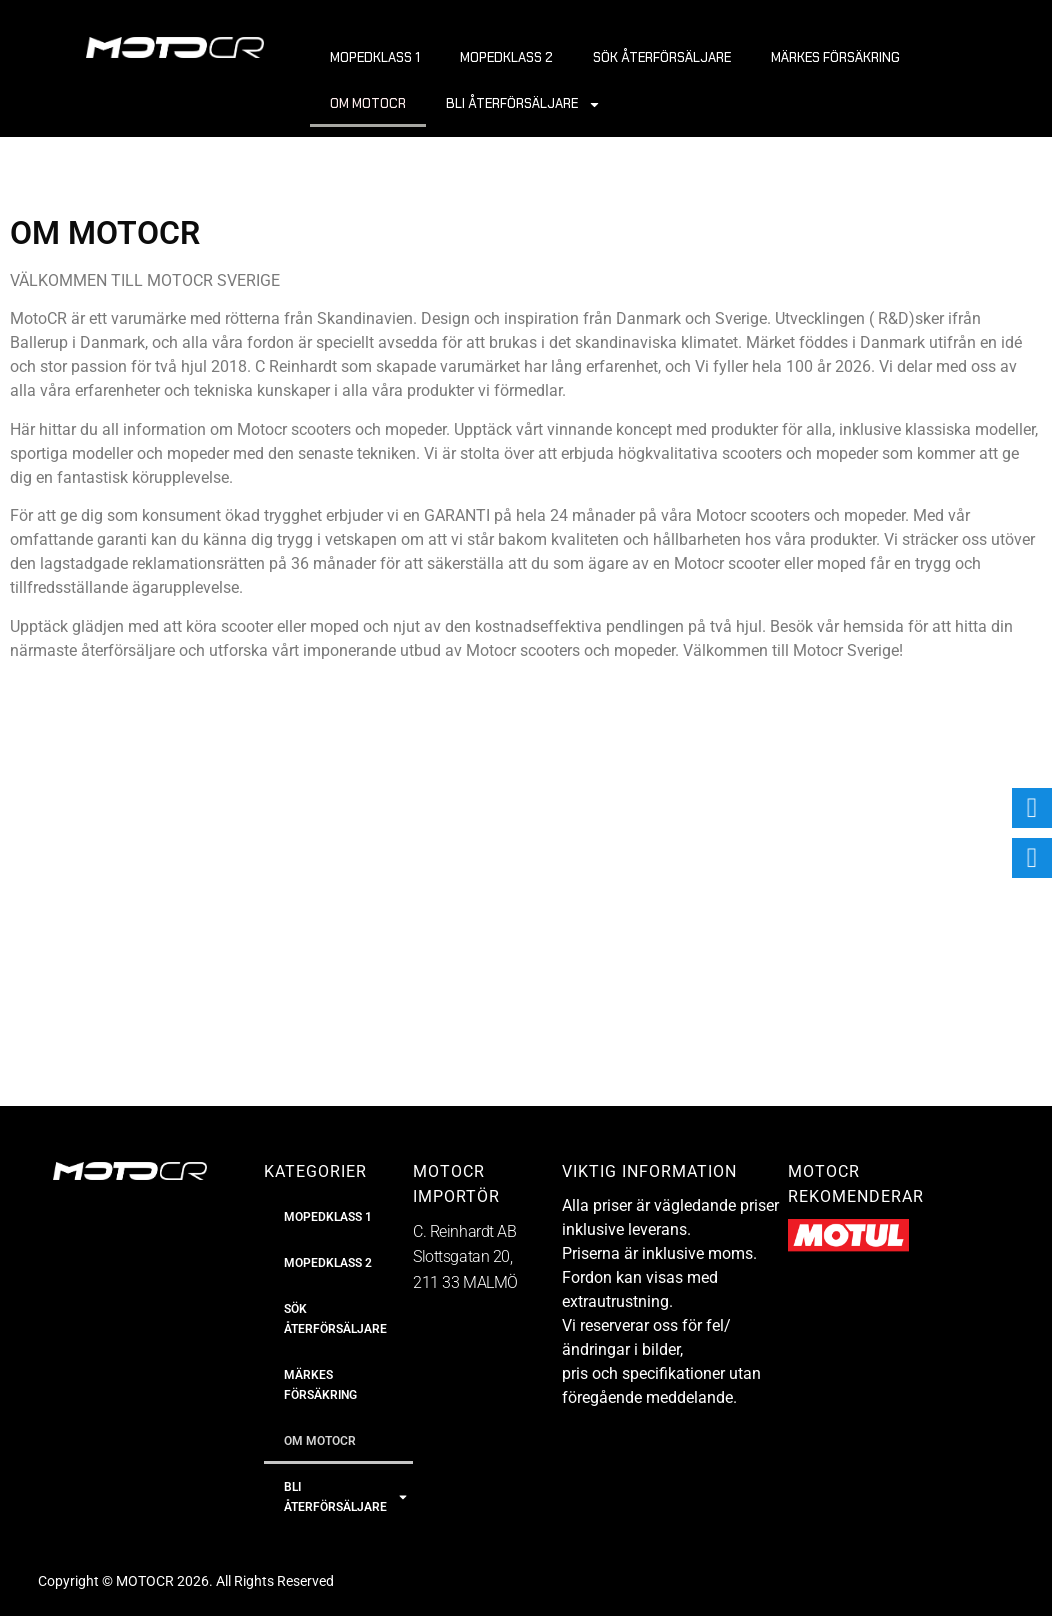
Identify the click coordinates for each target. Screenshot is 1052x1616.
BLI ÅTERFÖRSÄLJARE (523, 104)
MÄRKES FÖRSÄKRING (835, 57)
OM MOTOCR (368, 103)
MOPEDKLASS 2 (506, 57)
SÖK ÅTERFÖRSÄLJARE (662, 57)
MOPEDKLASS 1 (375, 57)
